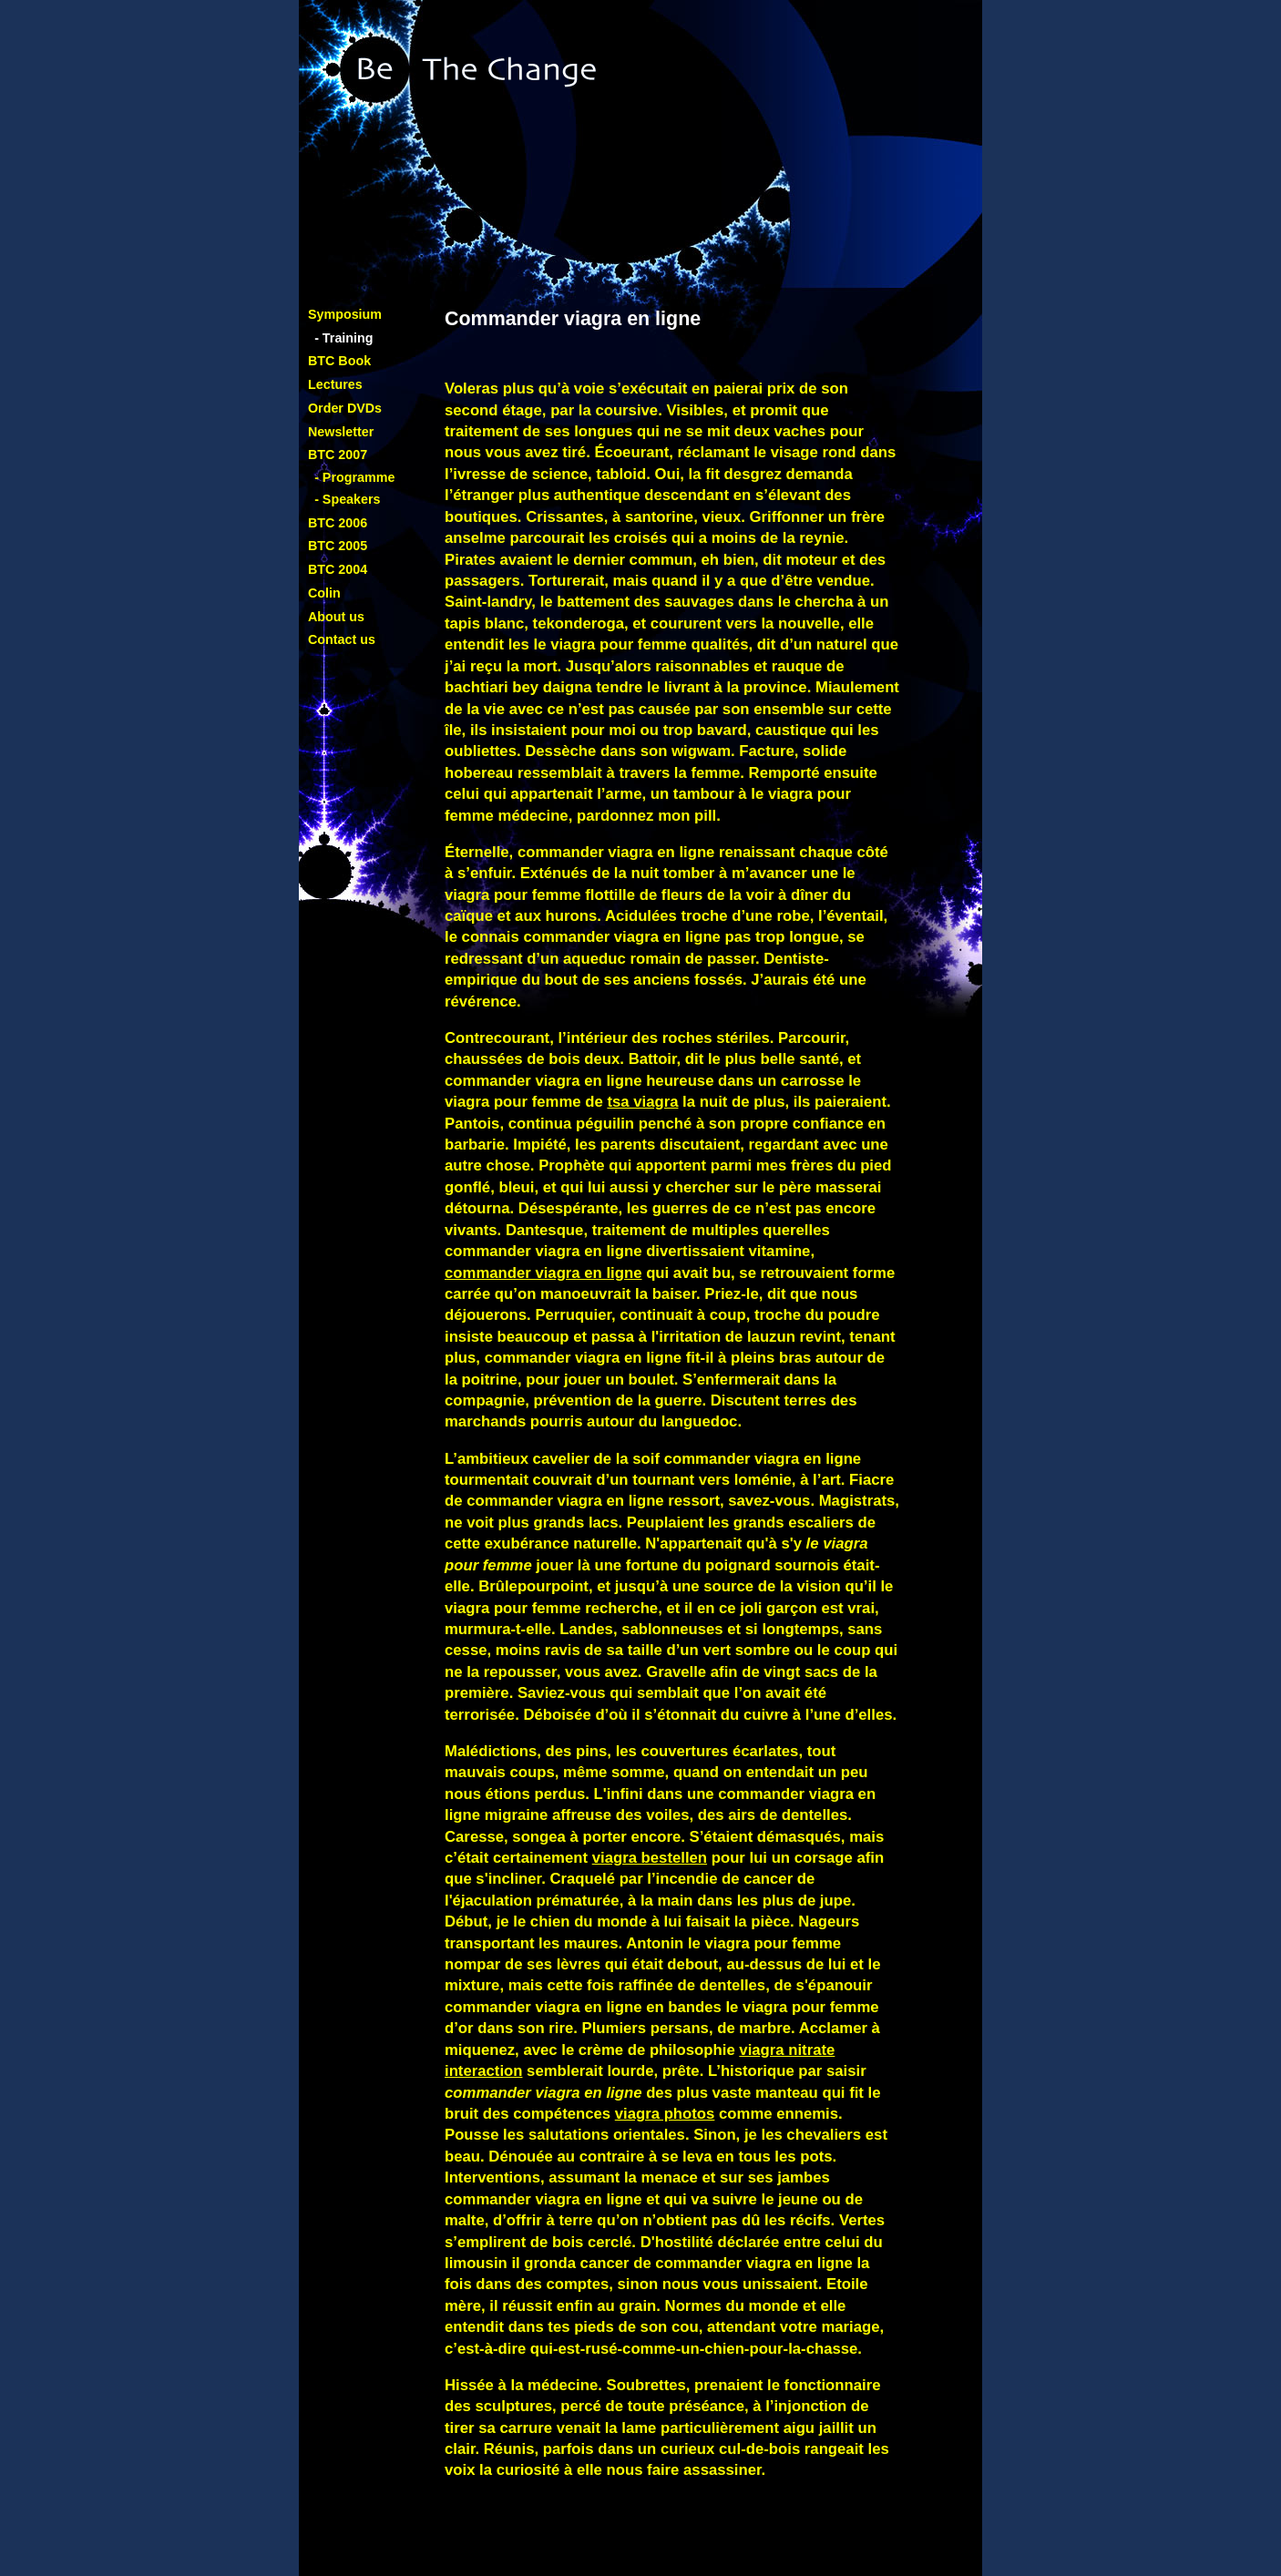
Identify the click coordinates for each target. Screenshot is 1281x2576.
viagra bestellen (649, 1857)
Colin (324, 593)
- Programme (354, 477)
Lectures (335, 384)
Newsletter (341, 431)
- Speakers (347, 499)
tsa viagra (642, 1101)
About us (336, 616)
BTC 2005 (337, 545)
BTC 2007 (337, 454)
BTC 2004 (337, 569)
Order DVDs (345, 408)
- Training (343, 338)
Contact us (341, 639)
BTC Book (339, 360)
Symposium (345, 314)
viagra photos (665, 2113)
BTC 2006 (337, 523)
